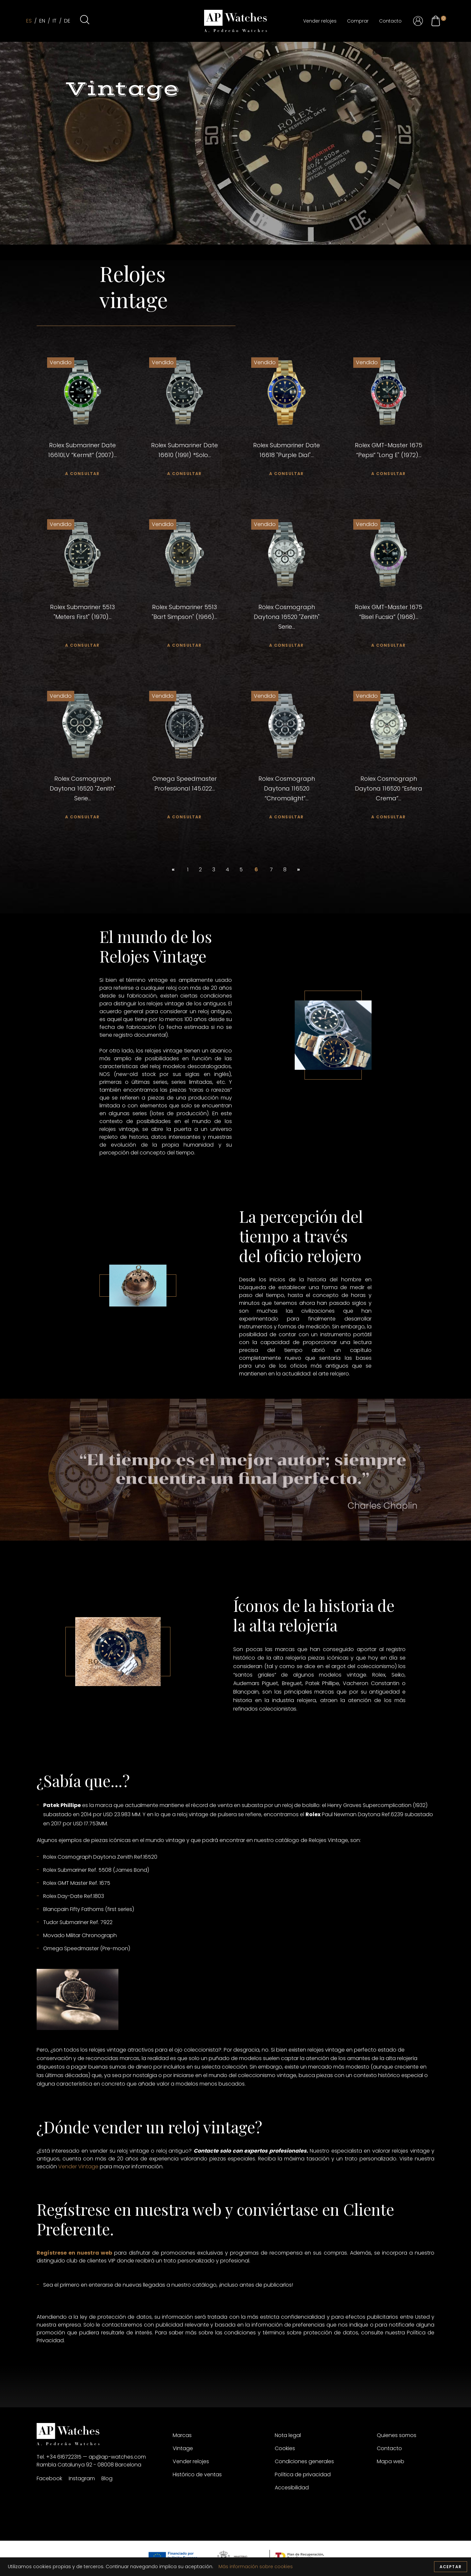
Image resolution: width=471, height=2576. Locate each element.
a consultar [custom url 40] (184, 645)
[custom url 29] (286, 392)
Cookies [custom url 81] (285, 2448)
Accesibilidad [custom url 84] (292, 2487)
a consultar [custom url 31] (286, 473)
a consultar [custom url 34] (388, 473)
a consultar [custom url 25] (82, 473)
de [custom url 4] (67, 21)
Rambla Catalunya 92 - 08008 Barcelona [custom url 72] (89, 2464)
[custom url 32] (388, 392)
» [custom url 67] (299, 869)
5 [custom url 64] (241, 869)
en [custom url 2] (42, 21)
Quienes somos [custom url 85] (396, 2435)
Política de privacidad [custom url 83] (303, 2474)
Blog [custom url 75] (107, 2478)
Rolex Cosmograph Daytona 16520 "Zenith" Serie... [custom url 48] (82, 788)
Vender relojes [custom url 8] (320, 21)
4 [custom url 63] (227, 869)
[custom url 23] (82, 392)
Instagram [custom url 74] (82, 2478)
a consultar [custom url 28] (184, 473)
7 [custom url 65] (271, 869)
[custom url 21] (435, 21)
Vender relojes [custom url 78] (191, 2461)
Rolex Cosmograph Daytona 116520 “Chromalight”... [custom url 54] (286, 788)
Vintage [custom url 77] (183, 2448)
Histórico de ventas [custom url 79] (197, 2474)
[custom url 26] (184, 392)
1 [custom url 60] (187, 869)
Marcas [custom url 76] (182, 2435)
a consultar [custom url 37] (82, 645)
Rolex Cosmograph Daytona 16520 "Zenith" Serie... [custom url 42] (287, 617)
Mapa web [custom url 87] (390, 2461)
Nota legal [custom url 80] (288, 2435)
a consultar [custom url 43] (286, 645)
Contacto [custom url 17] (390, 21)
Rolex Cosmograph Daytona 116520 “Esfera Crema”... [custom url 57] (388, 788)
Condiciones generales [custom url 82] (304, 2461)
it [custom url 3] (55, 21)
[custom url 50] (184, 726)
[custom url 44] (388, 554)
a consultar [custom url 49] (82, 816)
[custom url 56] (388, 726)
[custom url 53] (286, 726)
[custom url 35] (82, 554)
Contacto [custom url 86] (389, 2448)
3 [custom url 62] (213, 869)
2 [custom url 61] (200, 869)
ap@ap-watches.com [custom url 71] (117, 2457)
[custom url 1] (235, 21)
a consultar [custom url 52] (184, 816)
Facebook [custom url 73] (49, 2478)
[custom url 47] (82, 726)
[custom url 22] (443, 18)
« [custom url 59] (173, 869)
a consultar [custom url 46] (388, 645)
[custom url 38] (184, 554)
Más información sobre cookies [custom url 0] (255, 2566)
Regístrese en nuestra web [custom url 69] (74, 2253)
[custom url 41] (286, 554)
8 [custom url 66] (285, 869)
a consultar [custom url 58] (388, 816)
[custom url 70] (99, 2434)
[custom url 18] (418, 21)
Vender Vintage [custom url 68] (78, 2166)
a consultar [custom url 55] (286, 816)
